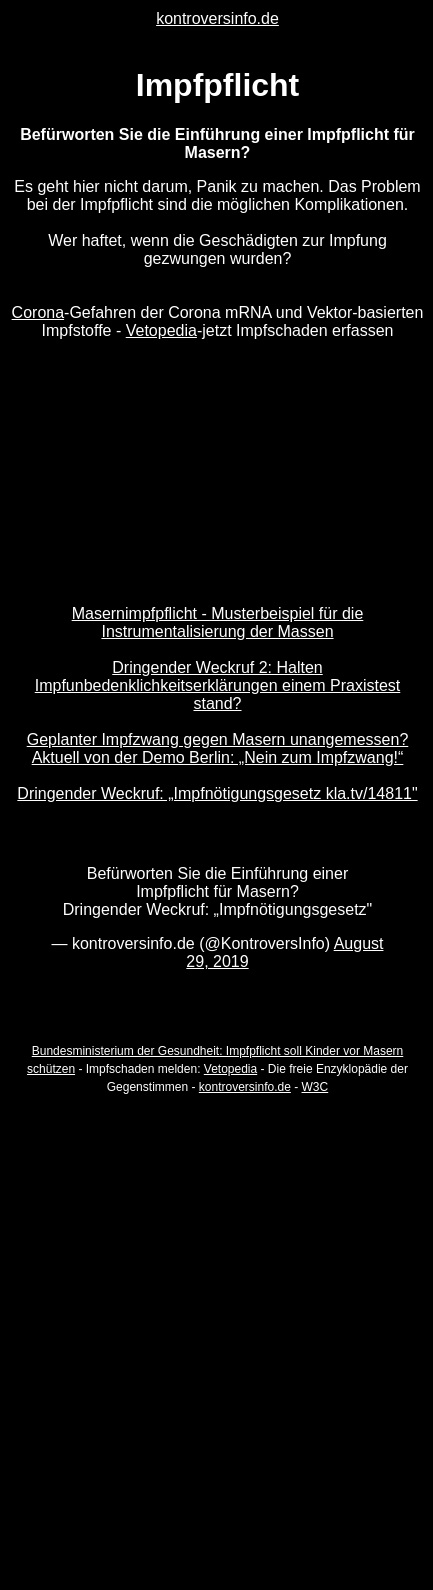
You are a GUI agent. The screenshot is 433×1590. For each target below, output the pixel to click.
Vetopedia (161, 330)
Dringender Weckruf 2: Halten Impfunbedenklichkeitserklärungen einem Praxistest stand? (218, 685)
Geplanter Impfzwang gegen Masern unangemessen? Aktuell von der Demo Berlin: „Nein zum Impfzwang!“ (218, 748)
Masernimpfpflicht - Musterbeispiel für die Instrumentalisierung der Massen (218, 622)
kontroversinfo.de (217, 18)
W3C (315, 1087)
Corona (38, 312)
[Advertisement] (216, 1329)
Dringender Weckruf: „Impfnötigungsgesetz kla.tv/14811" (217, 793)
